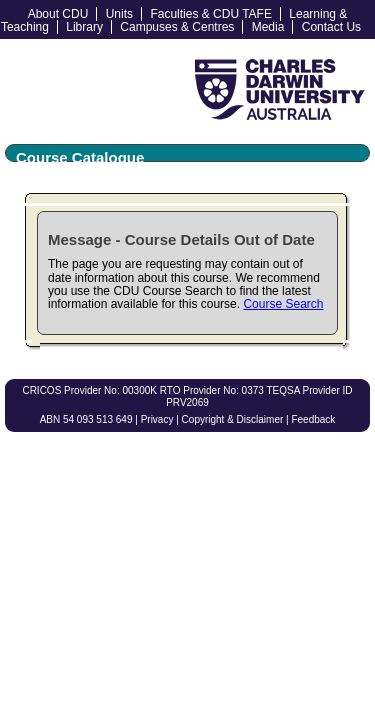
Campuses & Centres (177, 27)
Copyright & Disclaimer (233, 419)
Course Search (283, 304)
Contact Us (331, 27)
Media (268, 27)
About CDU (58, 14)
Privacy (157, 419)
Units (119, 14)
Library (84, 27)
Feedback (313, 419)
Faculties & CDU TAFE (211, 14)
